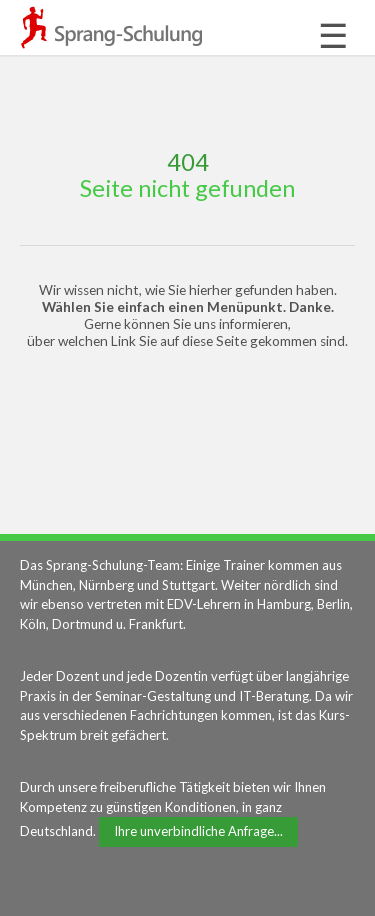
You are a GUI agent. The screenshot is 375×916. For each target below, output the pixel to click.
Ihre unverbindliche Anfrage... (198, 831)
